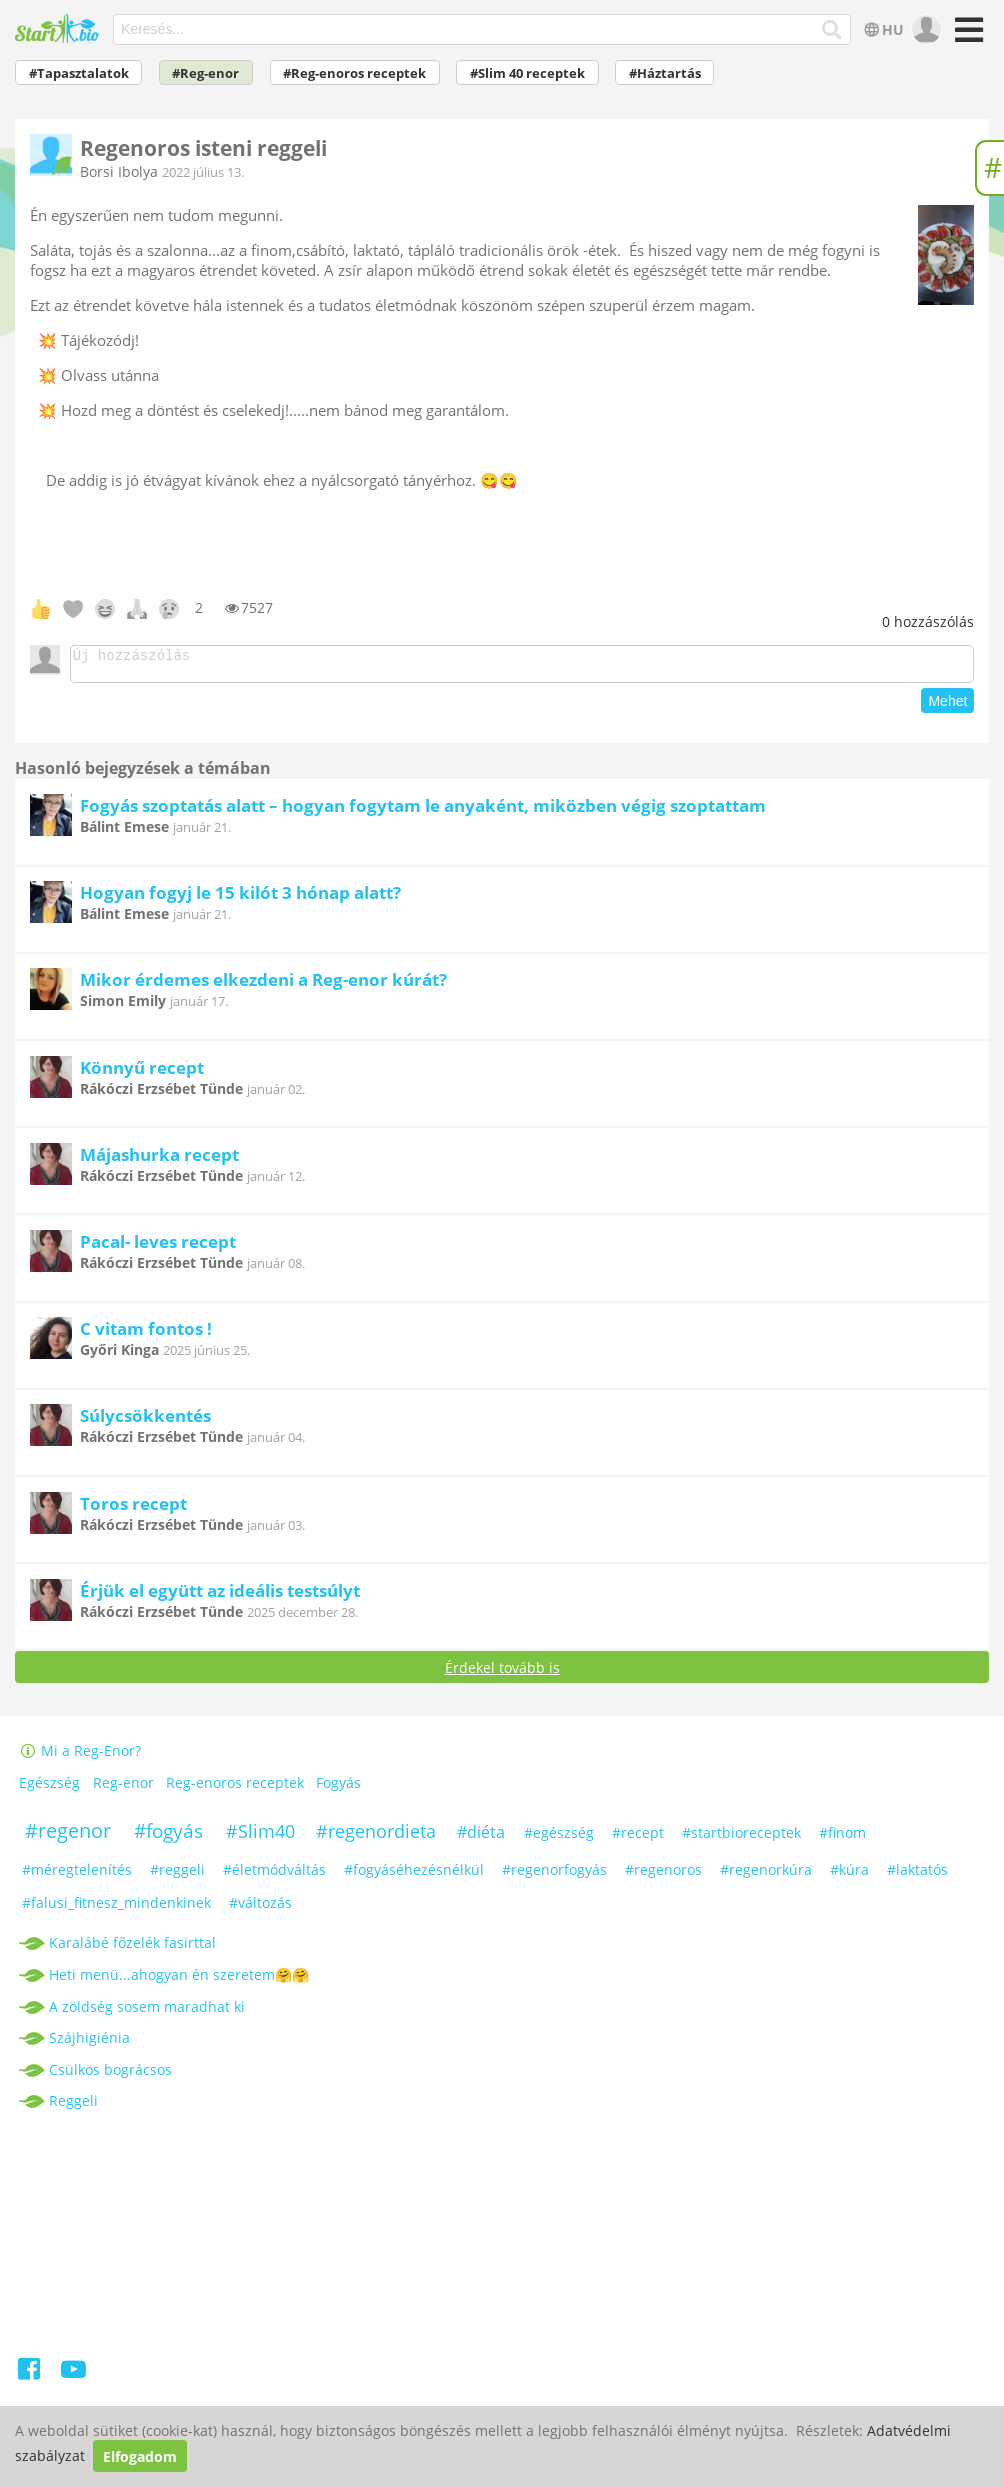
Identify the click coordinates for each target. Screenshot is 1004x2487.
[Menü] (965, 36)
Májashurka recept (159, 1160)
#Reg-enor (205, 73)
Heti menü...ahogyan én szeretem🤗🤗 (179, 1980)
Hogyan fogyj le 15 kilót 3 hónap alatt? (240, 898)
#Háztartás (665, 73)
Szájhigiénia (89, 2043)
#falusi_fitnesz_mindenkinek (116, 1908)
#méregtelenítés (77, 1875)
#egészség (559, 1838)
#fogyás (168, 1837)
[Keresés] (832, 30)
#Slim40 (260, 1837)
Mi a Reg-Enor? (80, 1756)
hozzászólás (928, 621)
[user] (924, 30)
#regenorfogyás (554, 1875)
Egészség (49, 1789)
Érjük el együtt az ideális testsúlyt (220, 1596)
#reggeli (177, 1875)
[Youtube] (73, 2378)
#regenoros (663, 1875)
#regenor (68, 1836)
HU (882, 29)
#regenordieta (376, 1837)
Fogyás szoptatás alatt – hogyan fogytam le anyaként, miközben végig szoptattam (423, 811)
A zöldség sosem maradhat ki (147, 2012)
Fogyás (338, 1789)
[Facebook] (30, 2378)
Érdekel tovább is (502, 1673)
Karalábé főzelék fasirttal (132, 1948)
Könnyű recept (142, 1073)
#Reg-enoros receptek (354, 73)
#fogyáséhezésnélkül (414, 1875)
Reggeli (73, 2106)
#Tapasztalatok (79, 73)
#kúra (849, 1875)
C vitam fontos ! (146, 1334)
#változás (260, 1908)
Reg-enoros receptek (235, 1789)
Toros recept (133, 1509)
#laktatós (917, 1875)
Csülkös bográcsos (110, 2075)
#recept (638, 1838)
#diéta (481, 1838)
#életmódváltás (274, 1875)
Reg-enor (123, 1789)
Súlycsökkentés (145, 1421)
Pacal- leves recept (158, 1247)
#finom (842, 1838)
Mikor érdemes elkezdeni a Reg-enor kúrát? (263, 985)
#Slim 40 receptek (527, 73)
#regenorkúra (766, 1875)
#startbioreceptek (741, 1838)
